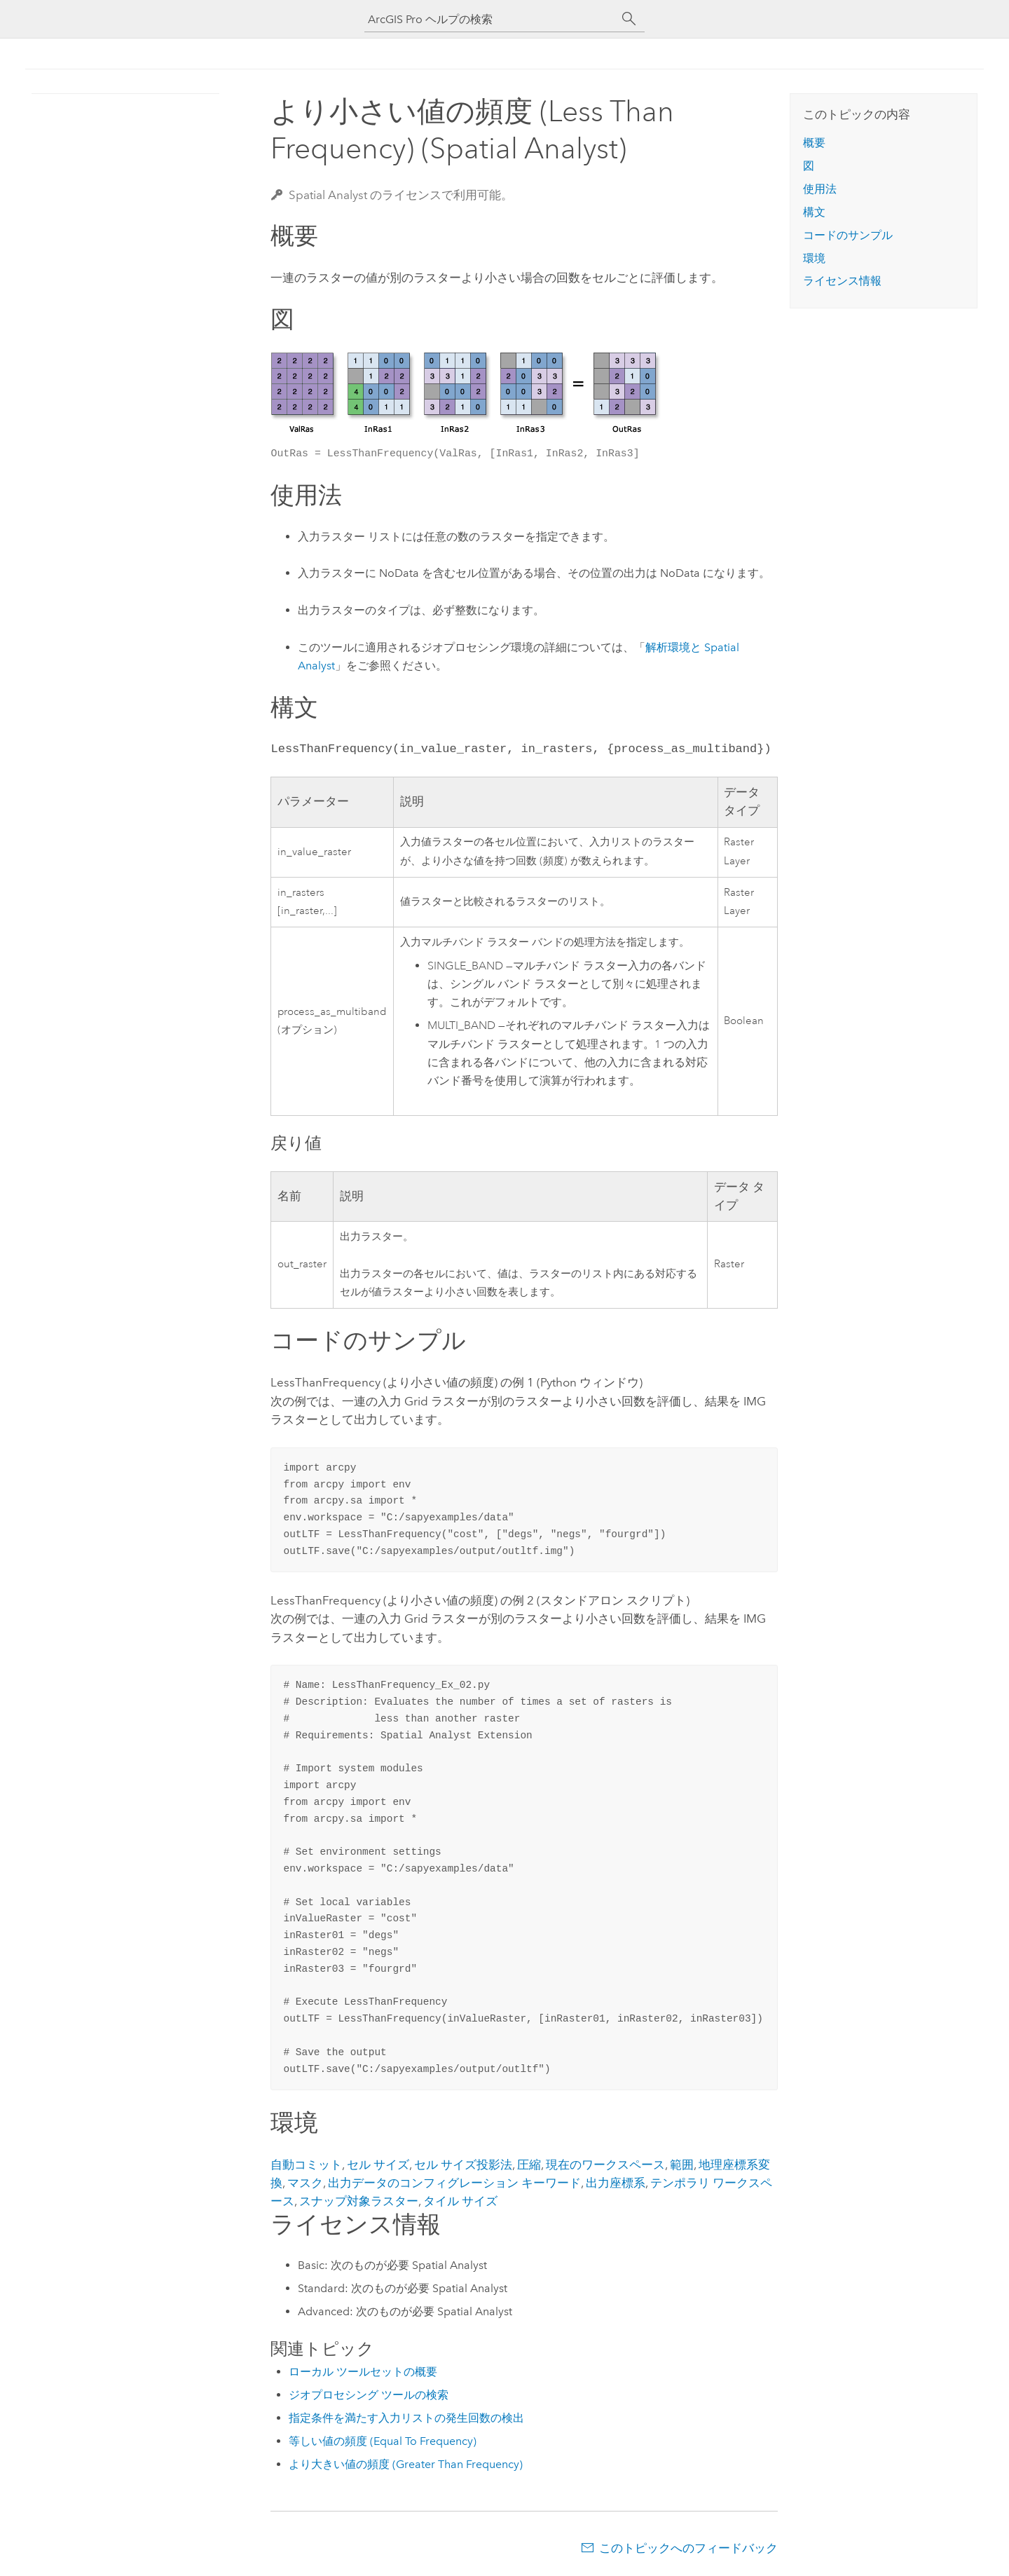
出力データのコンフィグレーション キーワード (454, 2183)
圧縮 (529, 2165)
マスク (305, 2183)
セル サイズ (378, 2165)
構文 (814, 212)
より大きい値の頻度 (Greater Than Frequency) (406, 2464)
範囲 (682, 2165)
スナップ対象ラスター (358, 2201)
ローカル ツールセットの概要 (363, 2371)
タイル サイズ (460, 2201)
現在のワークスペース (605, 2165)
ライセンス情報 (842, 280)
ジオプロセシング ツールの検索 (368, 2394)
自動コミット (306, 2165)
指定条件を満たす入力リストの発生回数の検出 (406, 2418)
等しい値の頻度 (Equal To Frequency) (382, 2441)
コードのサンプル (848, 235)
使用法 (820, 189)
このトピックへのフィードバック (688, 2548)
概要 (814, 142)
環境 (814, 258)
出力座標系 (615, 2183)
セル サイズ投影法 (463, 2165)
